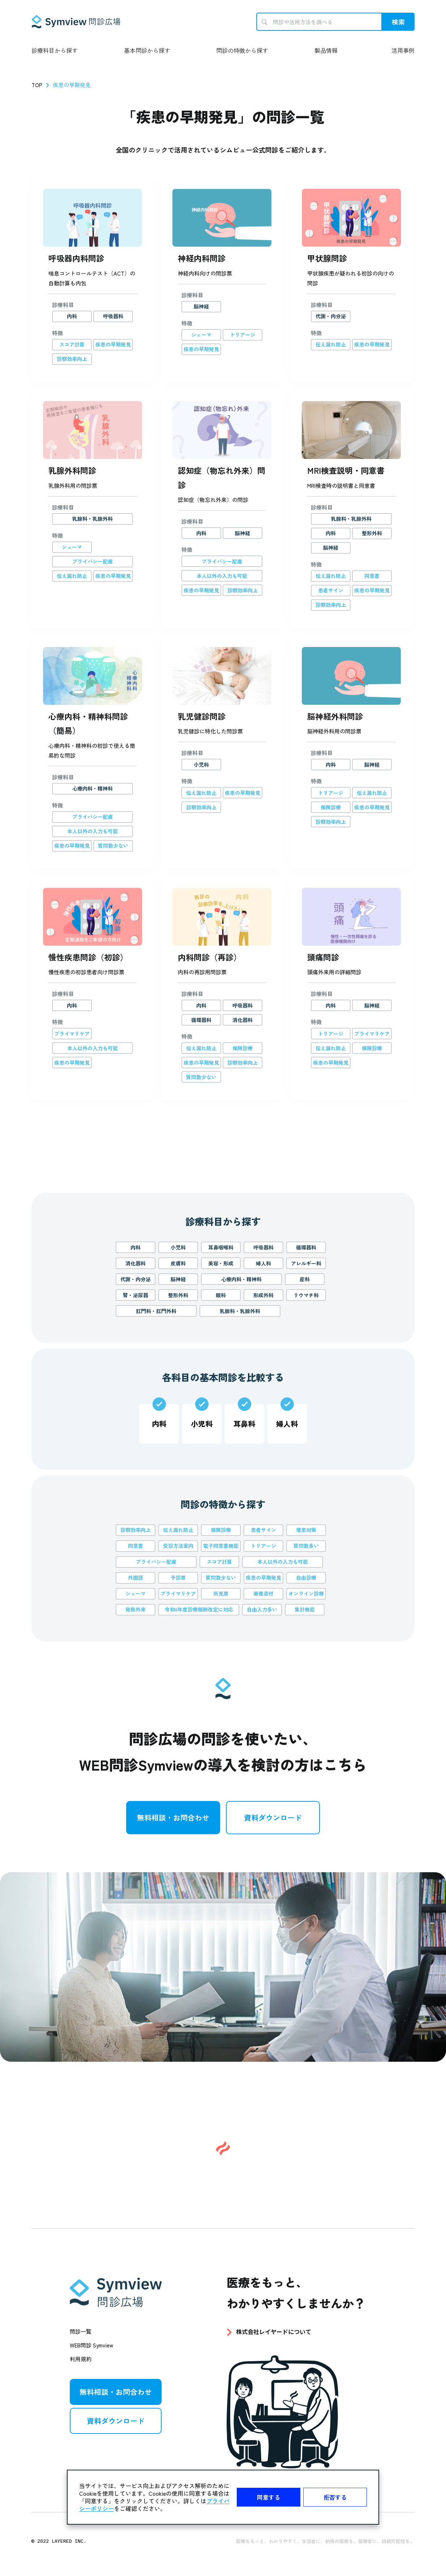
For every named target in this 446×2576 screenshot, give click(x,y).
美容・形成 (220, 1263)
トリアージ (263, 1545)
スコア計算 (219, 1561)
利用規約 (80, 2359)
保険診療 (221, 1529)
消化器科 (135, 1263)
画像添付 (263, 1593)
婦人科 (263, 1263)
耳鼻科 (244, 1423)
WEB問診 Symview (91, 2345)
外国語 (135, 1577)
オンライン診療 (306, 1593)
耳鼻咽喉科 (220, 1247)
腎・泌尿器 (135, 1295)
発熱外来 (135, 1609)
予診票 (178, 1577)
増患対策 (306, 1529)
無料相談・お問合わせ (173, 1817)
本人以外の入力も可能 (282, 1561)
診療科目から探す (54, 50)
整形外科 (178, 1295)
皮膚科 (178, 1263)
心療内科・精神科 (241, 1279)
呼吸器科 (263, 1247)
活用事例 (403, 50)
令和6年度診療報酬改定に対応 (199, 1609)
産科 (305, 1279)
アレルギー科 (306, 1263)
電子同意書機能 (221, 1545)
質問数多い (306, 1545)
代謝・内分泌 (135, 1279)
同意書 (135, 1545)
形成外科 (263, 1295)
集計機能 (305, 1609)
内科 (135, 1247)
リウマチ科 (306, 1295)
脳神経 (178, 1279)
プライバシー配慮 (156, 1561)
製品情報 (326, 50)
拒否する (335, 2497)
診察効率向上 (135, 1529)
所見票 (220, 1593)
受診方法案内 (178, 1545)
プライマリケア (178, 1593)
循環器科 (306, 1247)
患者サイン (263, 1529)
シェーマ (135, 1593)
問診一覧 (80, 2331)
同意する (268, 2497)
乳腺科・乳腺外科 (240, 1311)
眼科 (221, 1295)
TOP (36, 85)
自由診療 (306, 1577)
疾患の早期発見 (263, 1577)
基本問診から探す (147, 50)
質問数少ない (221, 1577)
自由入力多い (262, 1609)
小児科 (178, 1247)
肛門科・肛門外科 (156, 1311)
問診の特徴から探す (242, 50)
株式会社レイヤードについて (273, 2331)
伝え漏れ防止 (178, 1529)
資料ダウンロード (273, 1817)
